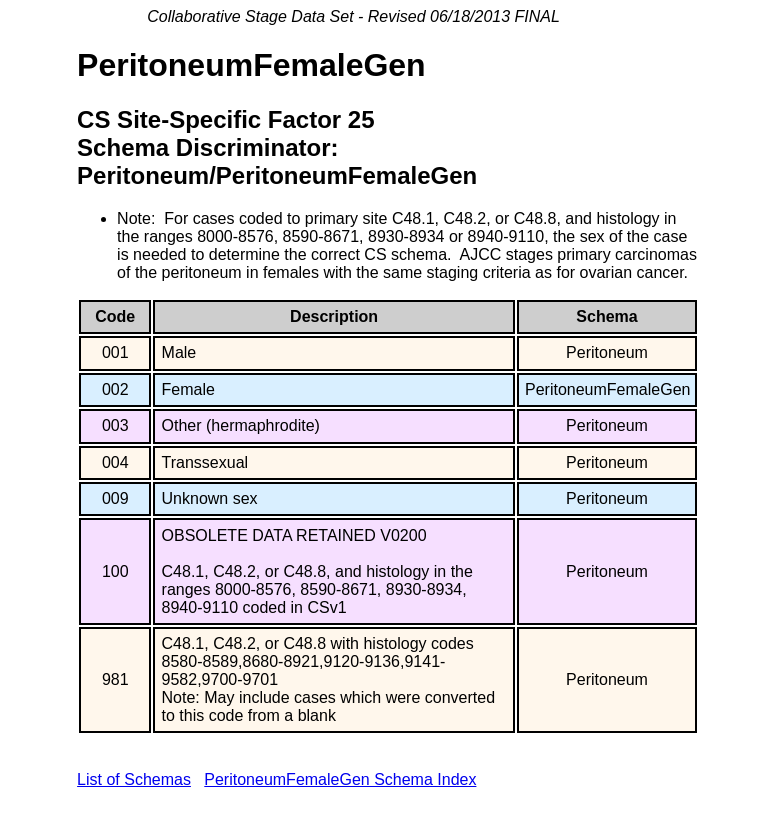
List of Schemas (134, 779)
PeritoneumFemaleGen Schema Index (340, 779)
